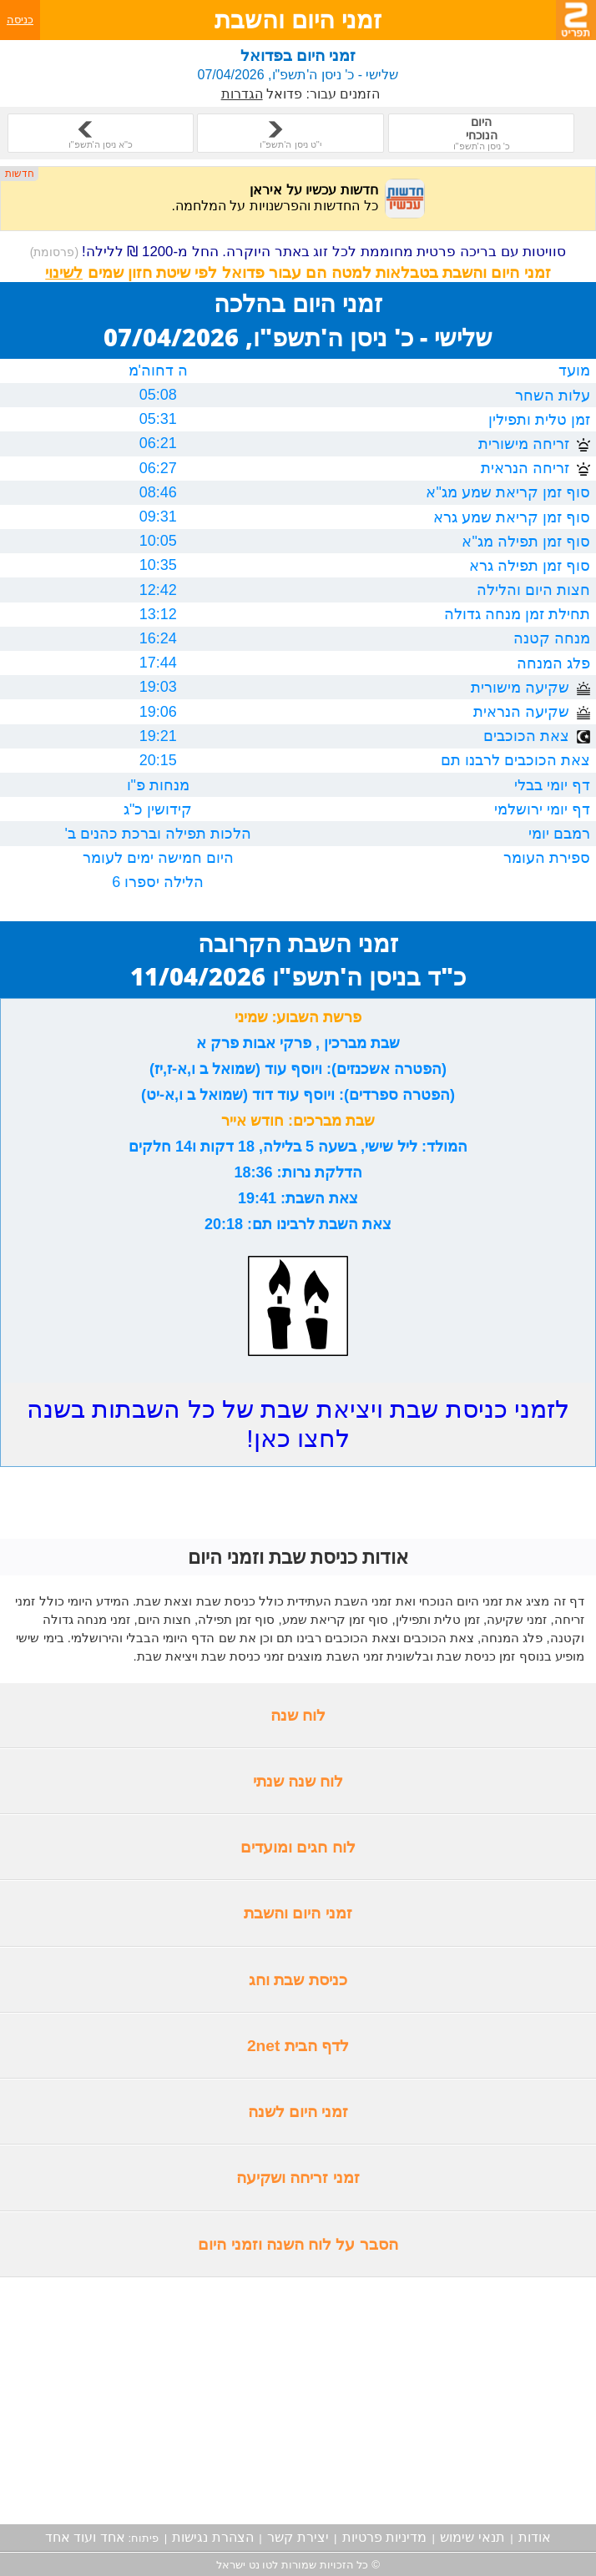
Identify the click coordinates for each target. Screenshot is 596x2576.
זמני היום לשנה (298, 2111)
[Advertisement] (298, 2401)
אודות (534, 2537)
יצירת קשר (297, 2537)
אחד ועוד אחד (85, 2537)
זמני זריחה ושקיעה (298, 2177)
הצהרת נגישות (212, 2537)
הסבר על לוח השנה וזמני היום (298, 2244)
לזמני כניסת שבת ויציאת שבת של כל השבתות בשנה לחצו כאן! (298, 1423)
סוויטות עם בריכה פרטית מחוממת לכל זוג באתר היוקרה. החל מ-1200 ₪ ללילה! (298, 252)
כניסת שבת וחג (298, 1980)
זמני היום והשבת (298, 1913)
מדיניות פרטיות (384, 2537)
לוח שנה (298, 1715)
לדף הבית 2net (298, 2045)
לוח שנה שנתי (298, 1781)
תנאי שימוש (472, 2537)
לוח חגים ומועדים (298, 1847)
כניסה (20, 19)
